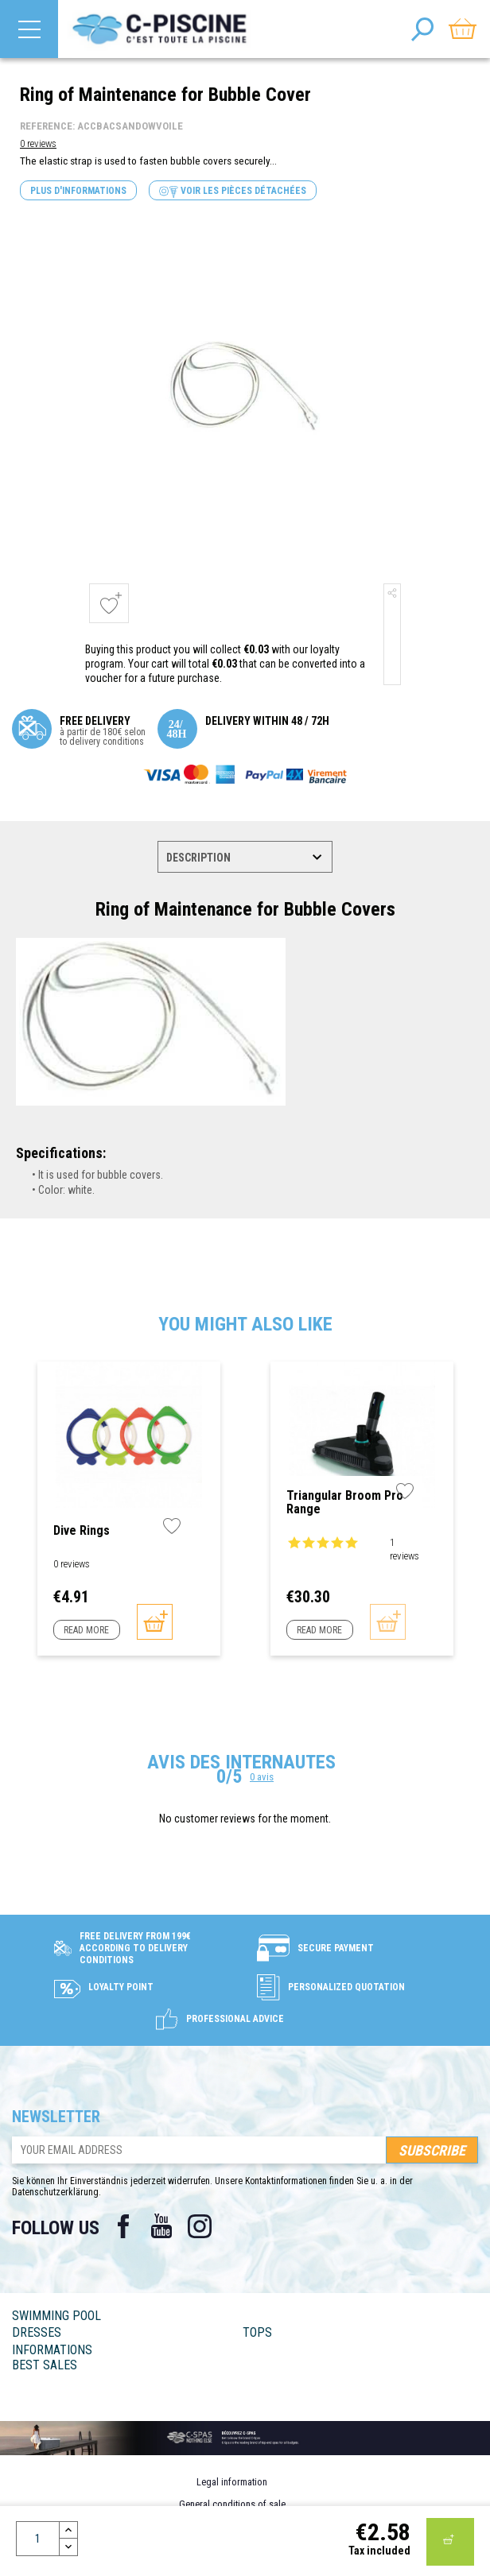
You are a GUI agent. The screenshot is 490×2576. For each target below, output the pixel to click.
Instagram (200, 2226)
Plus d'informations (78, 190)
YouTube (161, 2226)
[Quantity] (38, 2538)
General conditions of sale (232, 2504)
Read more (86, 1630)
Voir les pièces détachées (232, 191)
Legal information (231, 2482)
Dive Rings (81, 1531)
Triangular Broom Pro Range (344, 1503)
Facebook (123, 2226)
